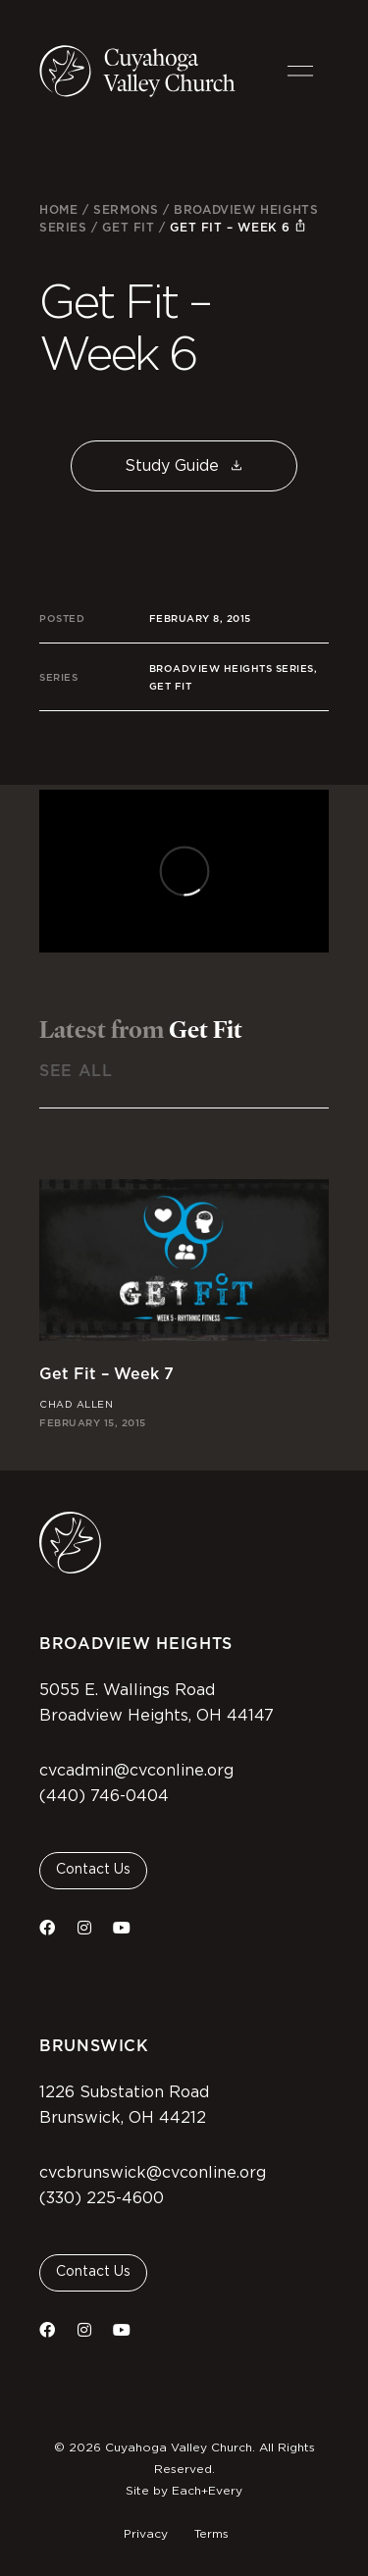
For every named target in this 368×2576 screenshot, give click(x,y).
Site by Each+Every (184, 2491)
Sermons (125, 209)
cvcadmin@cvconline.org (136, 1770)
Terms (211, 2534)
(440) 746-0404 (104, 1796)
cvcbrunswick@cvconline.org (152, 2173)
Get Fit (128, 227)
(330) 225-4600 (101, 2198)
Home (58, 209)
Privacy (146, 2534)
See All (75, 1070)
